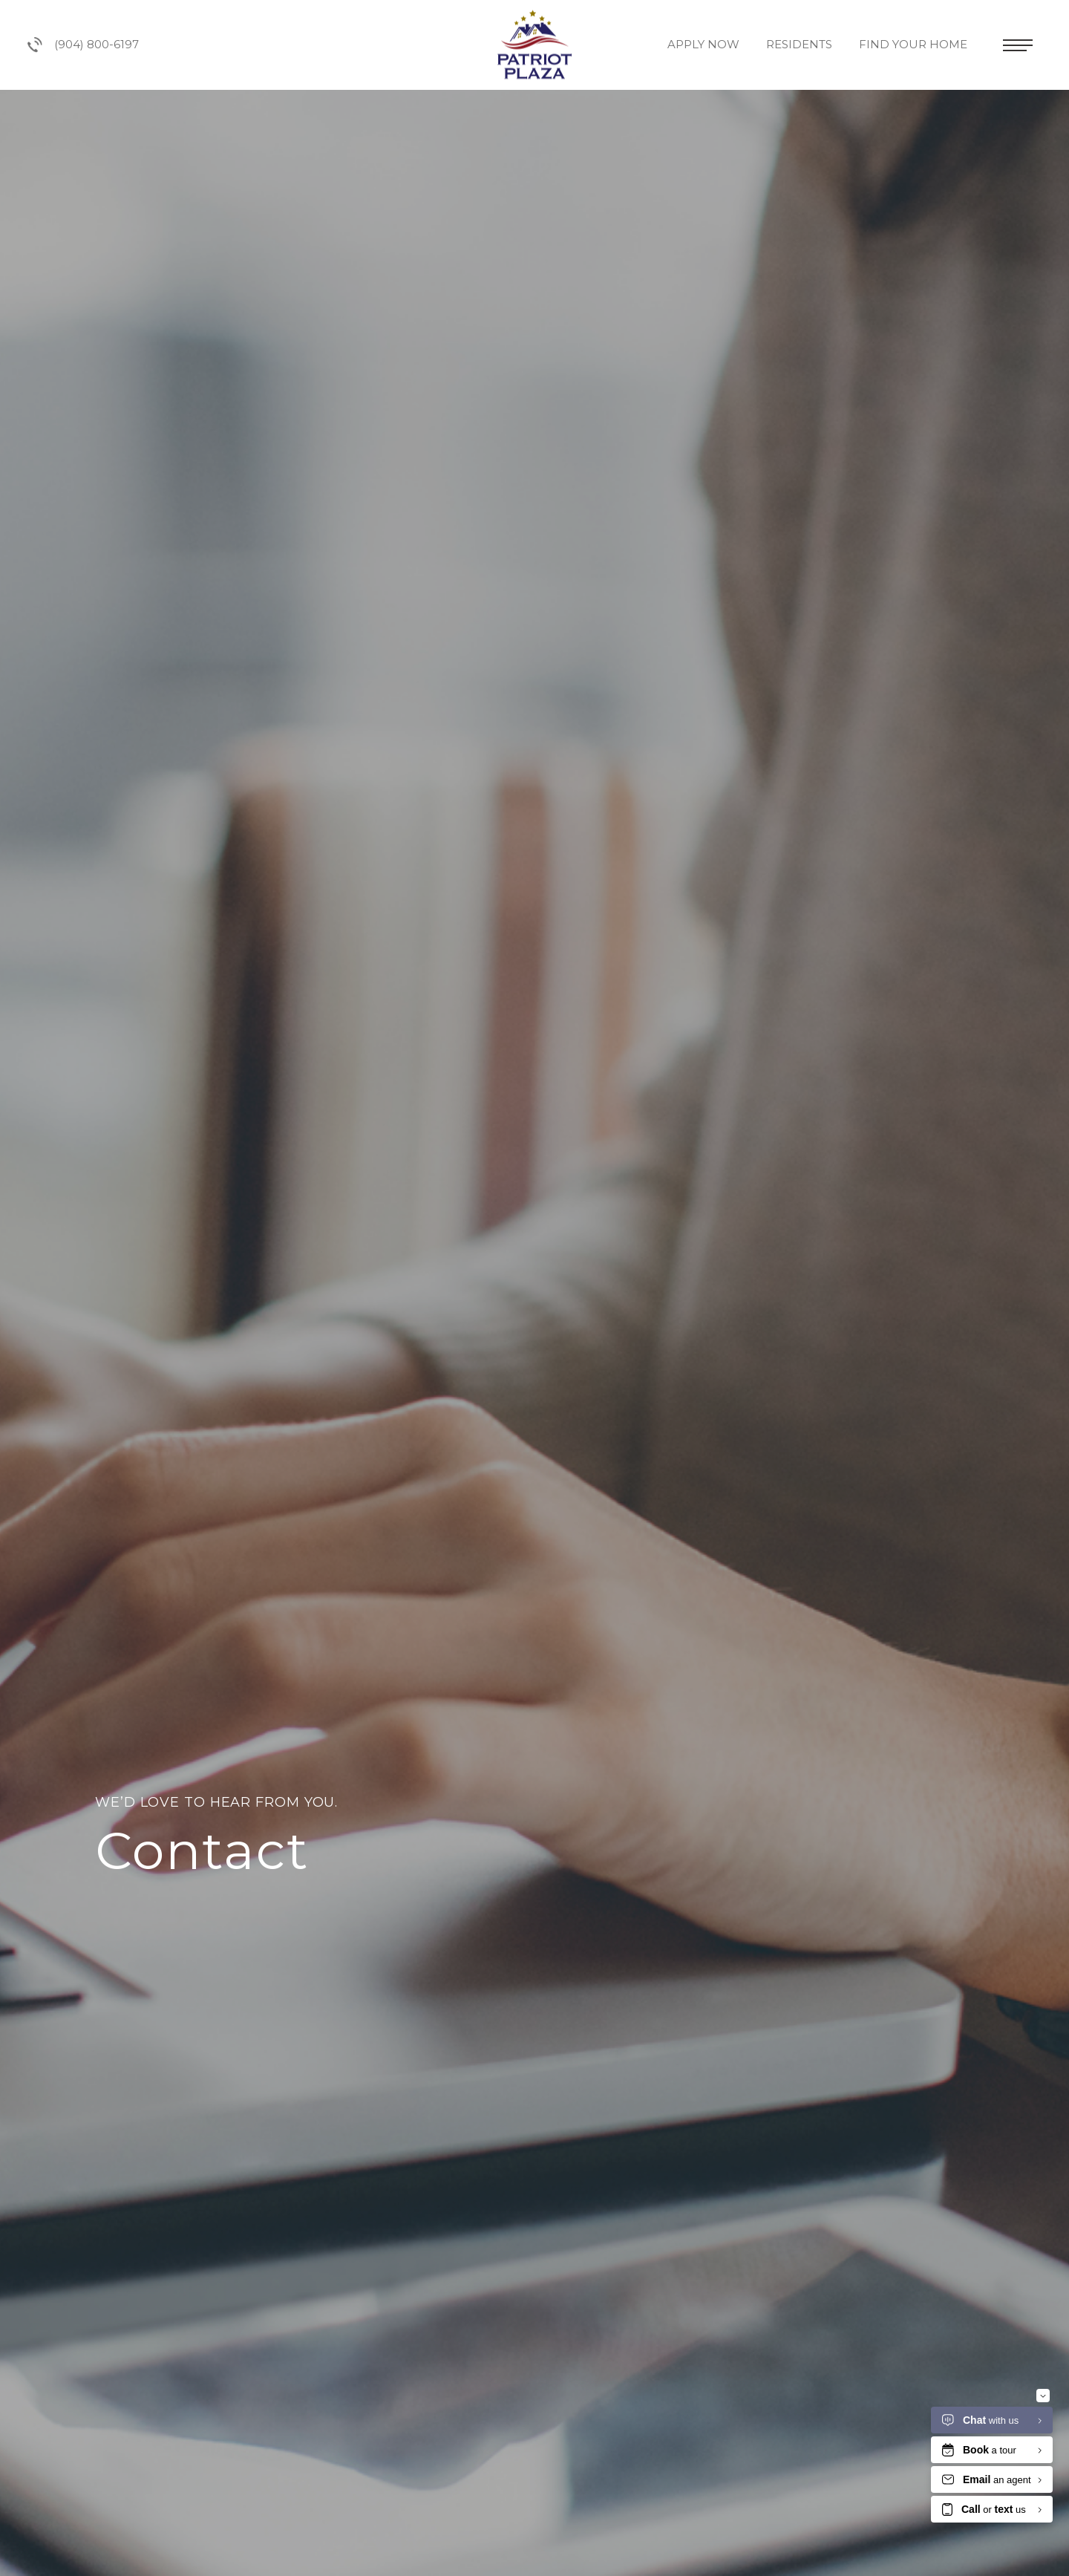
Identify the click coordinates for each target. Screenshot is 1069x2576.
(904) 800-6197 (83, 45)
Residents (800, 44)
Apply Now (704, 44)
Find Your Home (914, 44)
